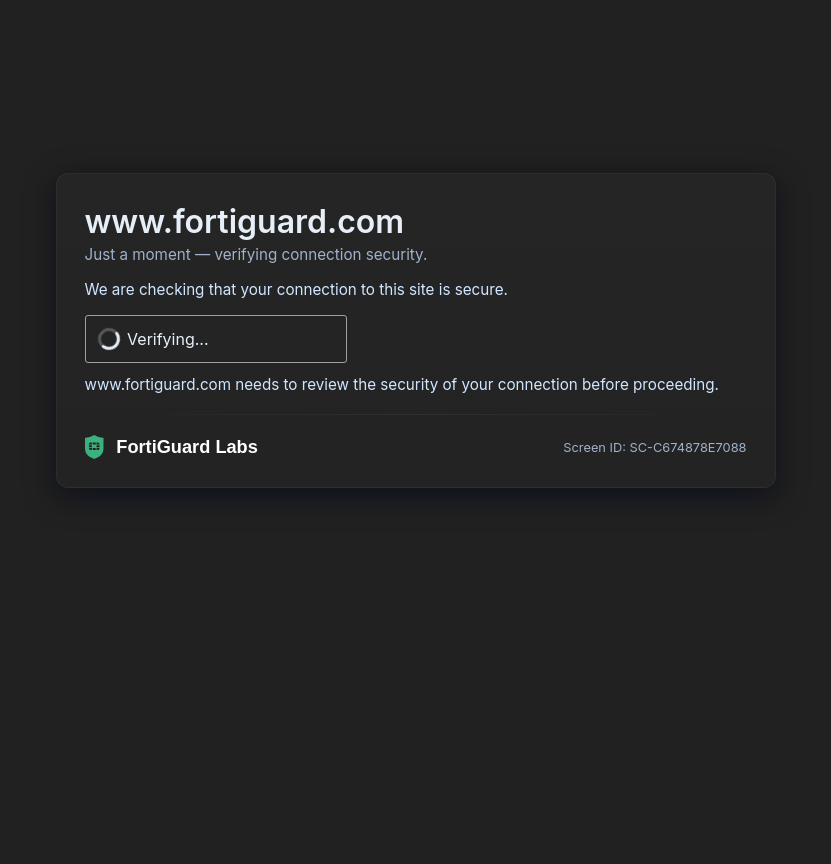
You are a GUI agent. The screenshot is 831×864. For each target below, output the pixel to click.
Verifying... (168, 339)
